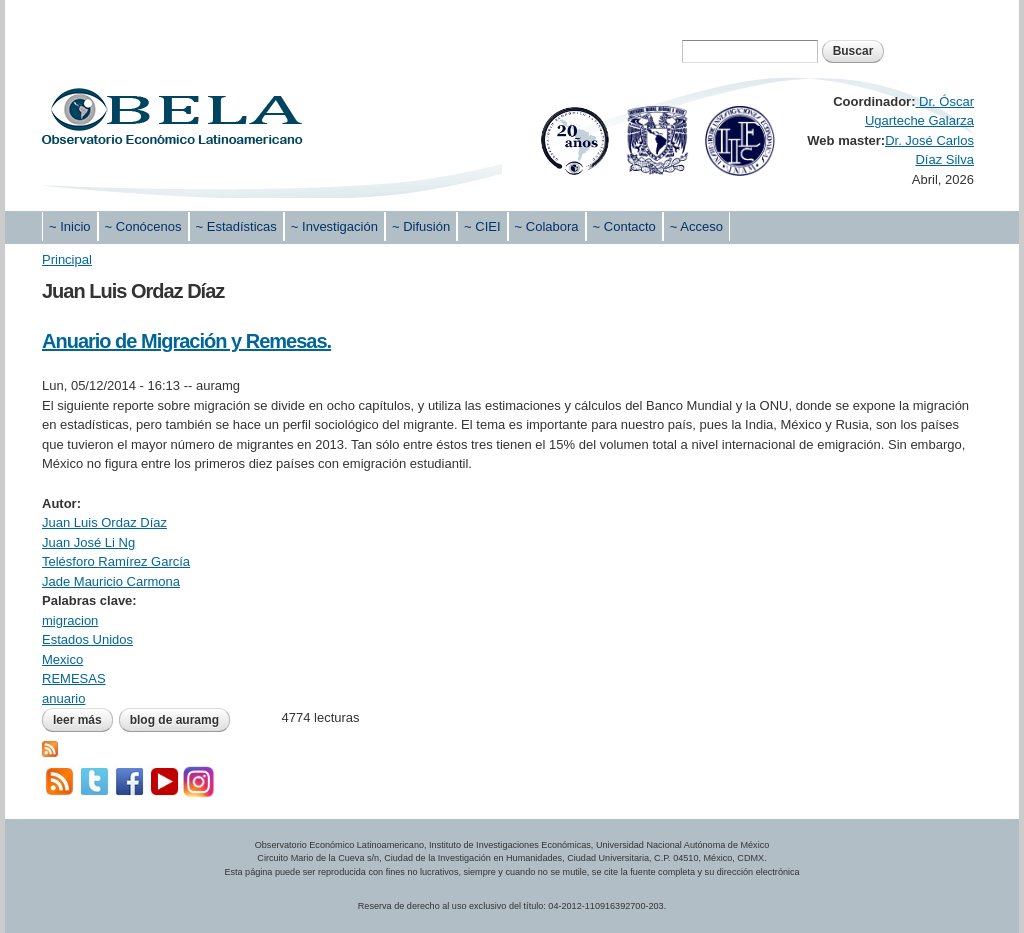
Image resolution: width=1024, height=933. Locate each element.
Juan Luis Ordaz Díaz (104, 522)
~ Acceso (696, 226)
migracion (70, 620)
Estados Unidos (87, 639)
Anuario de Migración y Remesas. (186, 341)
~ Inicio (70, 226)
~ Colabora (547, 226)
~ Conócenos (143, 226)
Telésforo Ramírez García (116, 561)
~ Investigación (334, 226)
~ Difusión (421, 226)
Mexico (62, 659)
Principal (67, 259)
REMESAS (74, 678)
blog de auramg (174, 720)
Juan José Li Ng (88, 542)
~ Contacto (624, 226)
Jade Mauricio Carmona (111, 581)
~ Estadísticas (236, 226)
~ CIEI (482, 226)
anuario (63, 698)
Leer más (83, 720)
